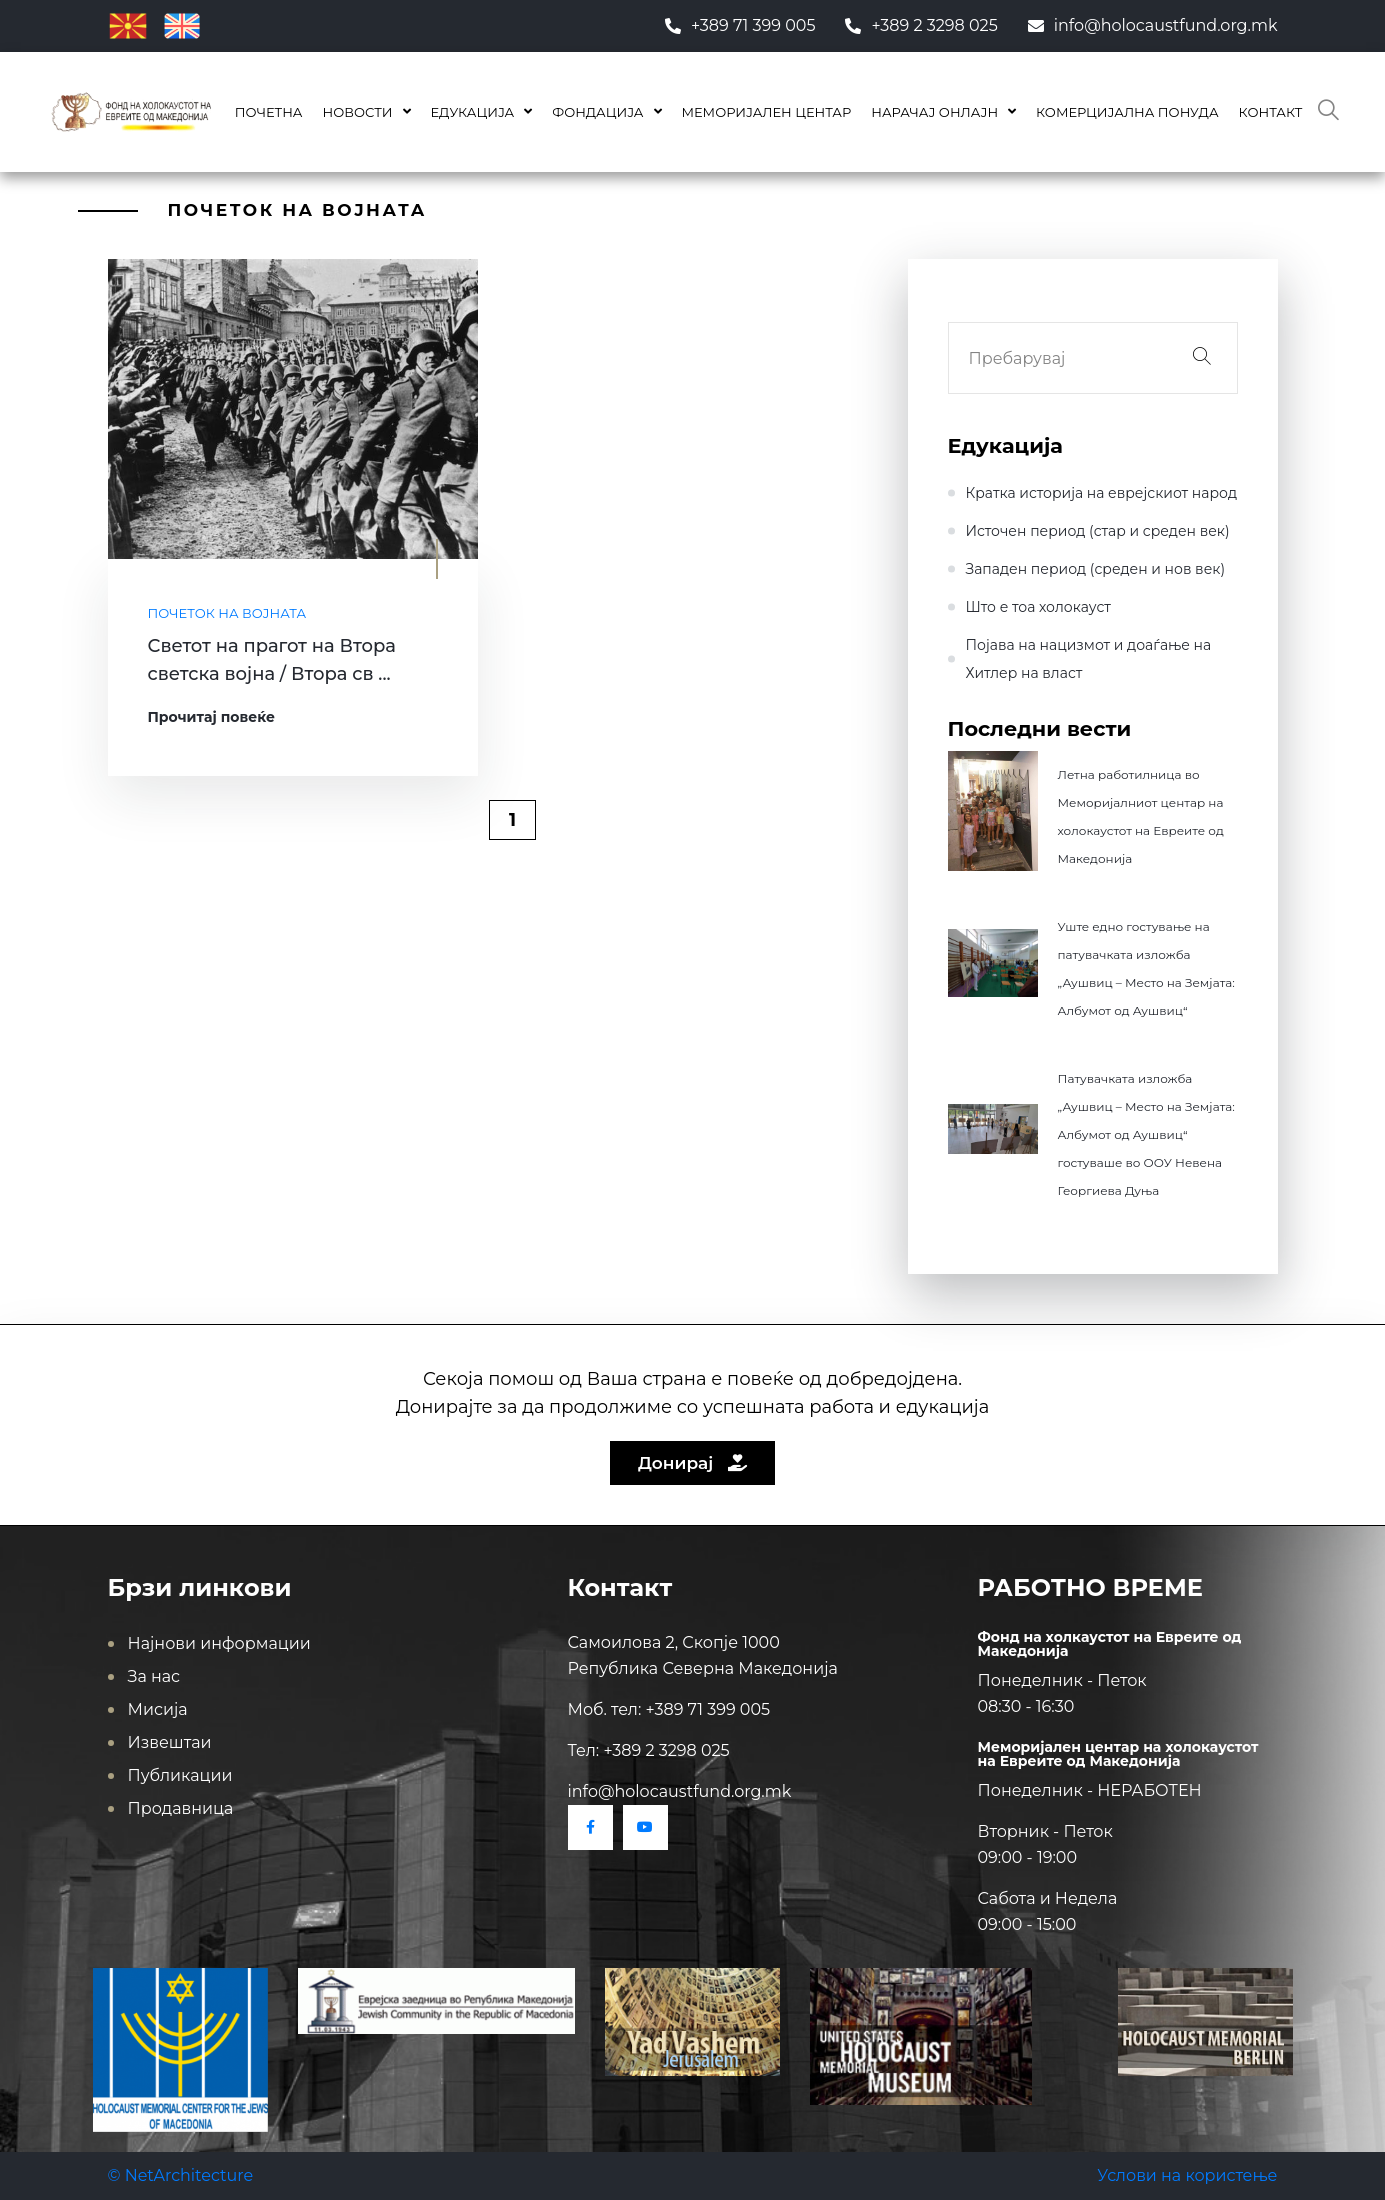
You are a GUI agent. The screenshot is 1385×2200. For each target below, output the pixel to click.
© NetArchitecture (181, 2175)
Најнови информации (219, 1643)
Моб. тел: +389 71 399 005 (669, 1709)
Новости (357, 112)
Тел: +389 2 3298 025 (649, 1750)
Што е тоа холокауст (1038, 607)
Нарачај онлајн (934, 112)
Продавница (181, 1808)
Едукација (473, 112)
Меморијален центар (767, 112)
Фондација (597, 112)
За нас (154, 1676)
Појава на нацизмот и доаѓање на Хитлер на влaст (1089, 659)
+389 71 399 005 (740, 25)
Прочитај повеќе (211, 717)
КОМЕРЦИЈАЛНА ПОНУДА (1127, 112)
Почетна (269, 112)
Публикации (180, 1775)
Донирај (692, 1463)
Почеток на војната (227, 613)
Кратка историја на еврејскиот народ (1102, 493)
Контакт (1271, 112)
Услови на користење (1187, 2175)
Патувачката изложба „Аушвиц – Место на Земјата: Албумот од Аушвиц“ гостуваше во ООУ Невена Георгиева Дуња (1146, 1134)
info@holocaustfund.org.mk (1153, 25)
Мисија (158, 1709)
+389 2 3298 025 (921, 25)
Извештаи (170, 1742)
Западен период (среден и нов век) (1096, 569)
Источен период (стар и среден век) (1098, 531)
